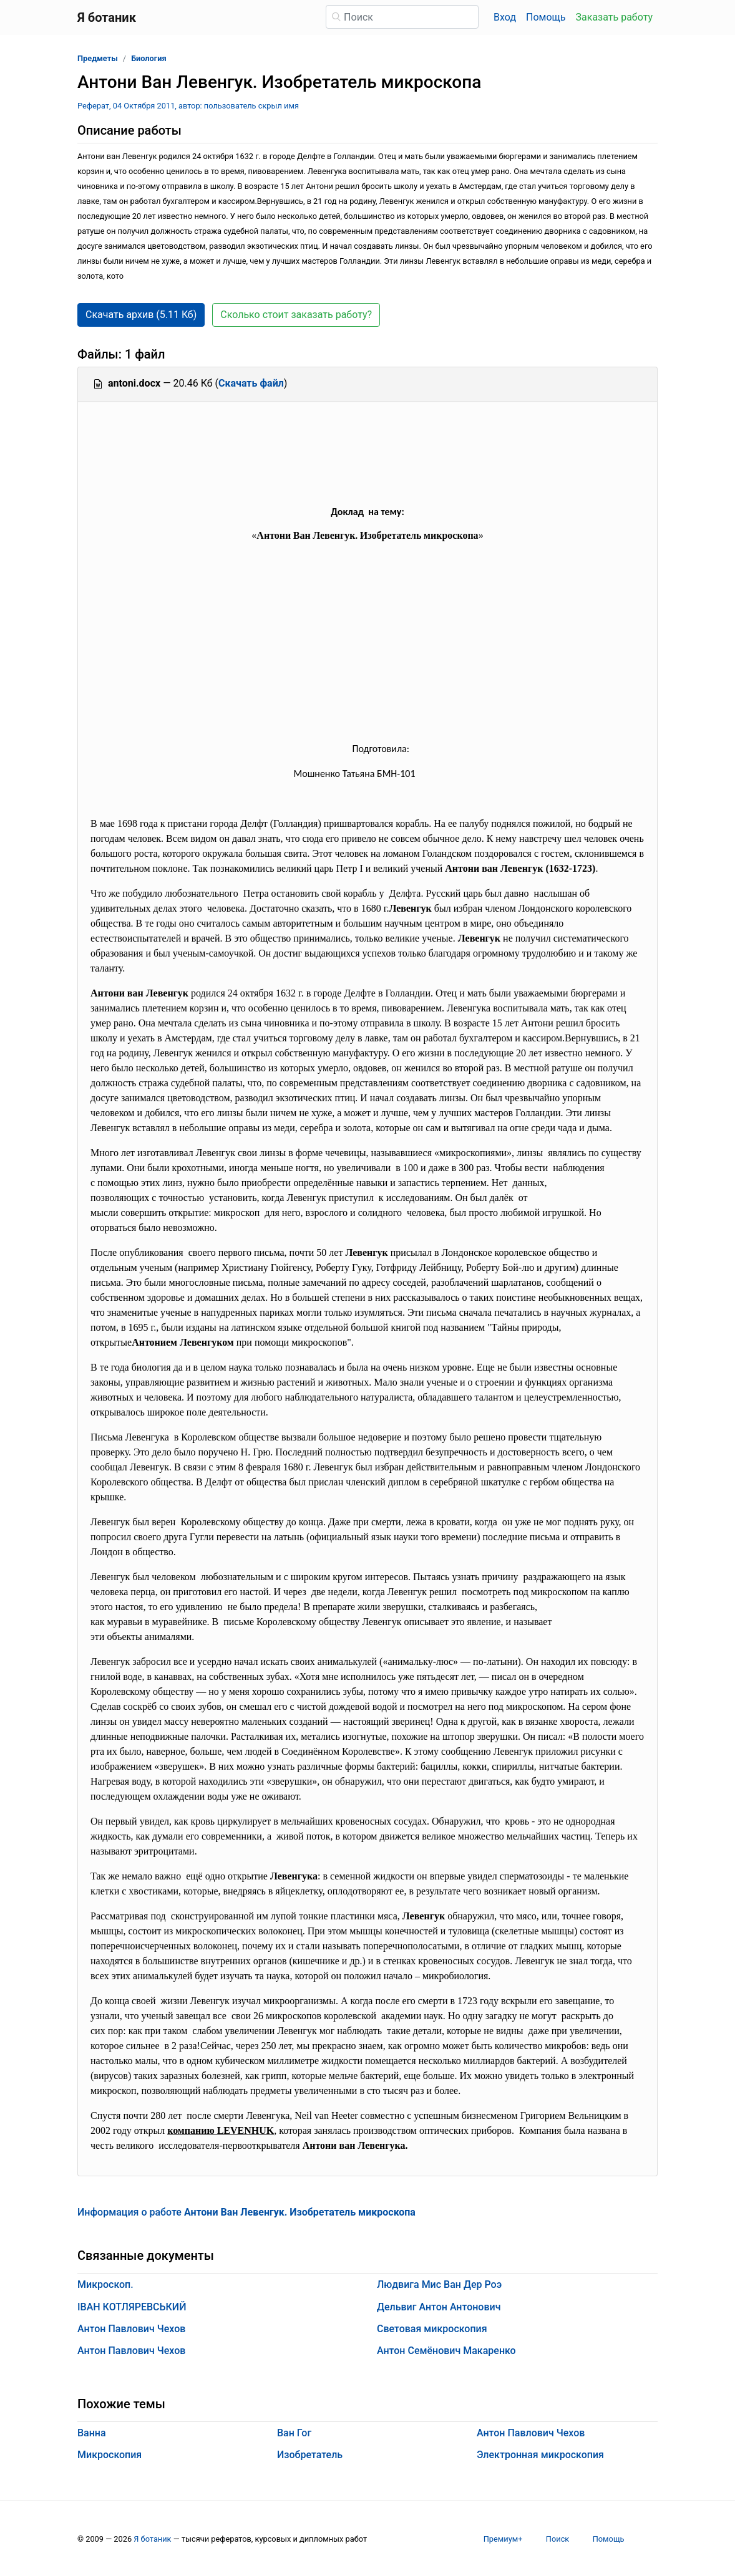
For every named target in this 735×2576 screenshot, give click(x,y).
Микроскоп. (105, 2284)
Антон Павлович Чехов (131, 2329)
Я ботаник (152, 2539)
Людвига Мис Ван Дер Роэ (439, 2284)
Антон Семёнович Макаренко (446, 2351)
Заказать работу (614, 17)
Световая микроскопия (432, 2329)
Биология (148, 58)
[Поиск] (402, 17)
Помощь (545, 17)
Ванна (91, 2433)
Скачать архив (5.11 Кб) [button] (141, 315)
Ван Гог (294, 2433)
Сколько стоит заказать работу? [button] (296, 315)
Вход (505, 17)
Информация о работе (246, 2212)
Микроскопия (109, 2455)
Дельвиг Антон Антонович (438, 2307)
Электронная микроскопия (540, 2455)
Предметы (97, 58)
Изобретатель (310, 2455)
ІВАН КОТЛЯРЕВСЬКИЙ (131, 2307)
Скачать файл (251, 383)
